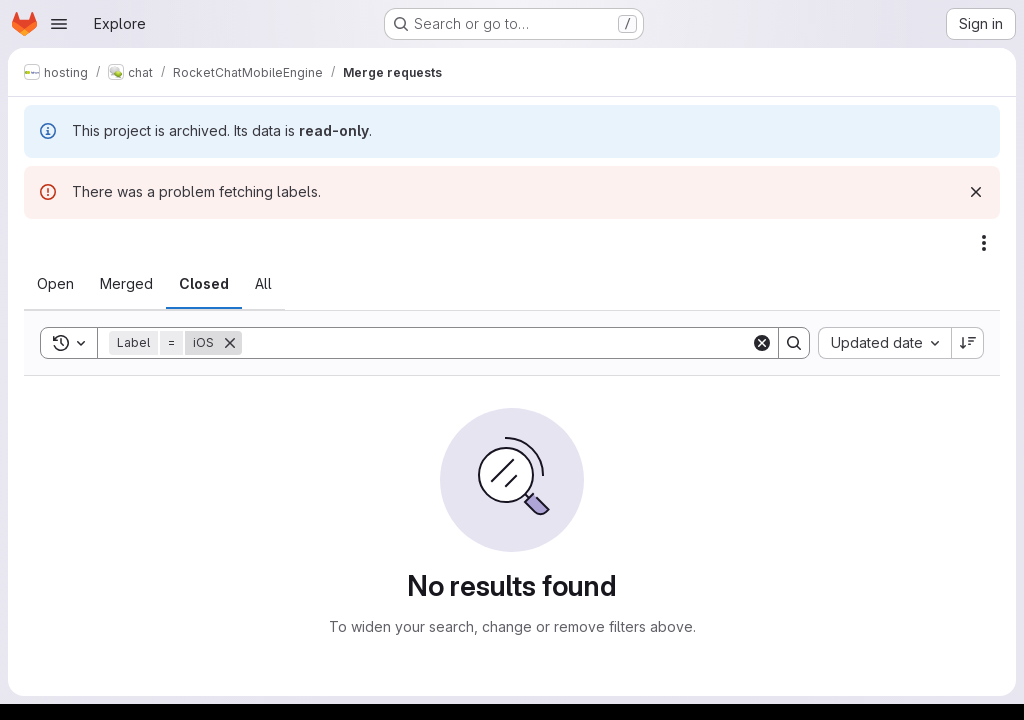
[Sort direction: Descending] (968, 343)
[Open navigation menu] (59, 24)
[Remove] (230, 343)
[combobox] (884, 343)
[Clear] (762, 343)
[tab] (55, 284)
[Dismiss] (976, 192)
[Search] (496, 343)
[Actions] (984, 243)
